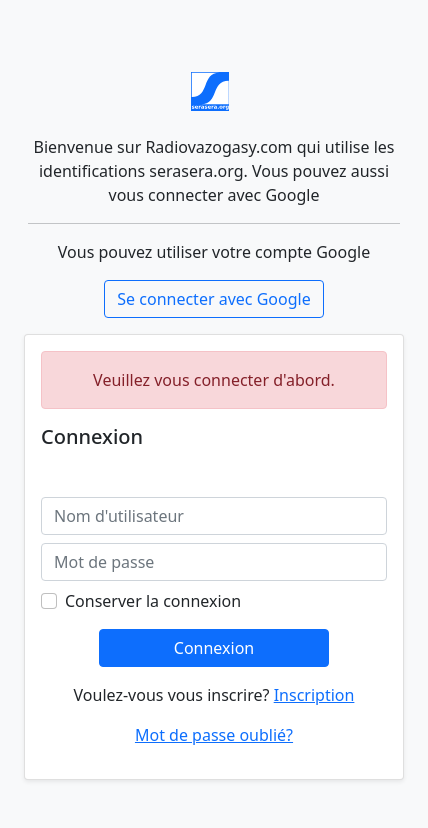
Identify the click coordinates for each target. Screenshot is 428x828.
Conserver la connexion (153, 601)
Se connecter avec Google (213, 299)
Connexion (214, 648)
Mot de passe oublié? (214, 735)
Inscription (314, 695)
